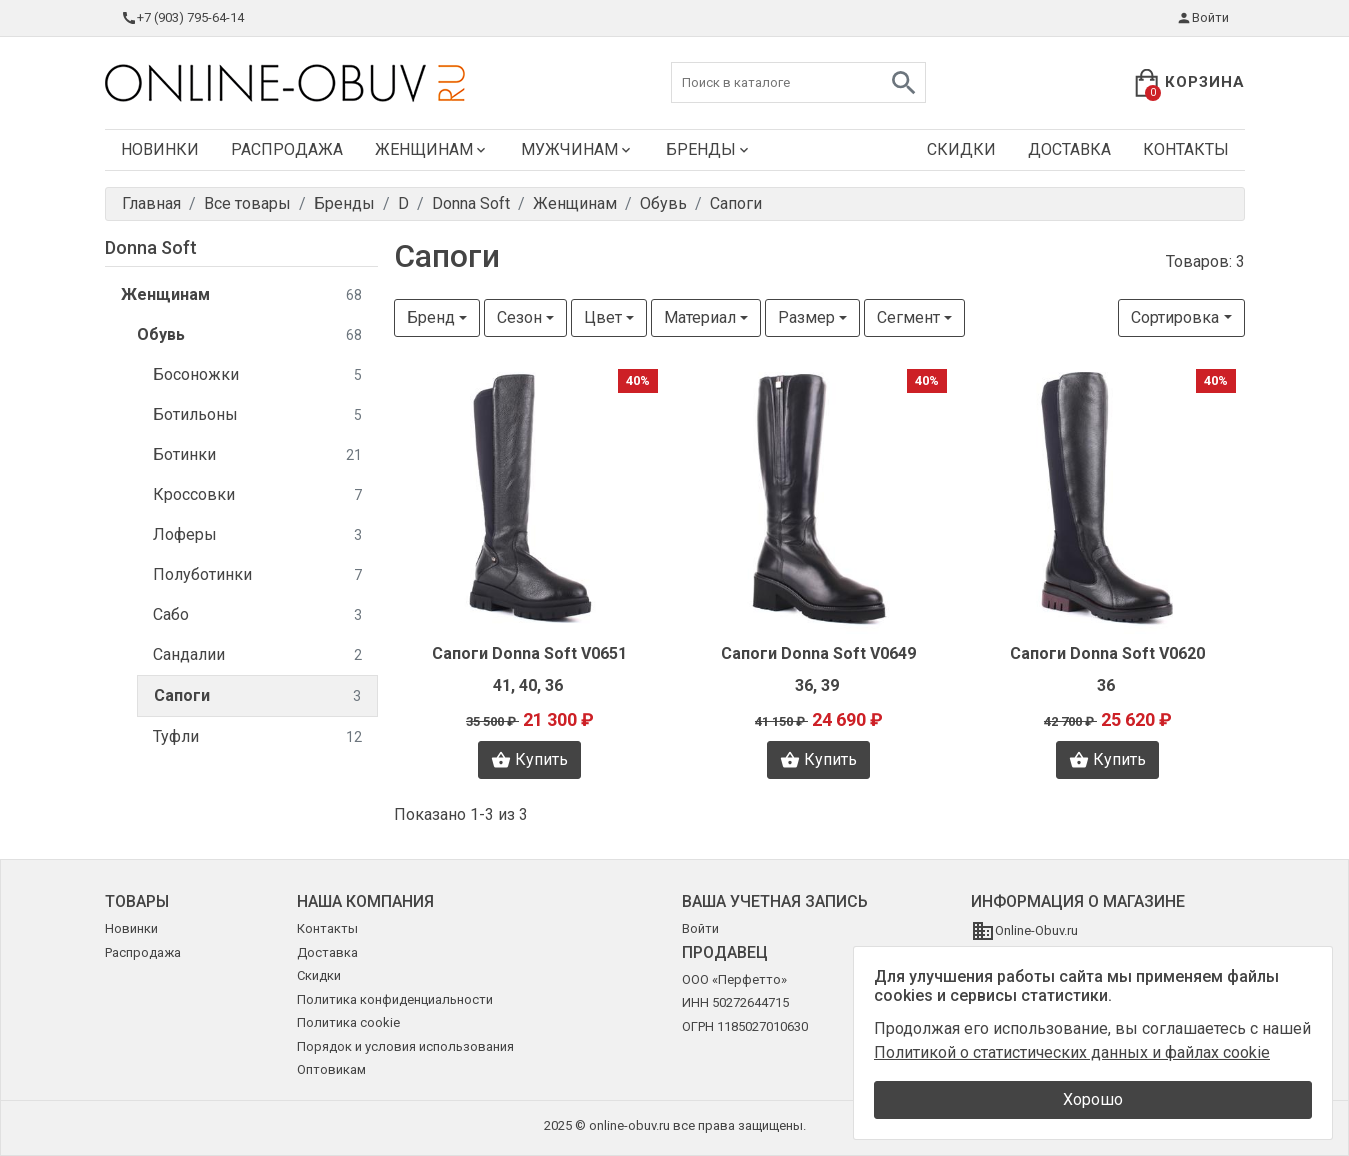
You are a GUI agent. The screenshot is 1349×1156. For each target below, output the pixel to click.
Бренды (709, 149)
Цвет (603, 317)
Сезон (519, 317)
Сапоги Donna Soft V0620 (1107, 653)
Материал (700, 317)
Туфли (257, 737)
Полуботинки (257, 575)
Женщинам (432, 149)
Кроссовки (257, 495)
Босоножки (257, 375)
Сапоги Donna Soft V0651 (529, 653)
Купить (529, 760)
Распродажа (287, 149)
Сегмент (908, 317)
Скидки (961, 149)
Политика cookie (348, 1022)
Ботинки (257, 455)
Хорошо (1093, 1099)
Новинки (160, 149)
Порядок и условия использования (405, 1046)
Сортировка (1175, 317)
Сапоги (257, 696)
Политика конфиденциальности (395, 999)
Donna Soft (151, 247)
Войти (1202, 18)
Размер (806, 317)
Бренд (431, 317)
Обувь (249, 335)
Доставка (1069, 149)
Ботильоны (257, 415)
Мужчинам (577, 149)
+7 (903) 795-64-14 (182, 18)
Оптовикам (331, 1069)
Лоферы (257, 535)
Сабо (257, 615)
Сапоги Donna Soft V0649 (818, 653)
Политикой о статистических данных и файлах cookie (1072, 1052)
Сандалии (257, 655)
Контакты (1186, 149)
